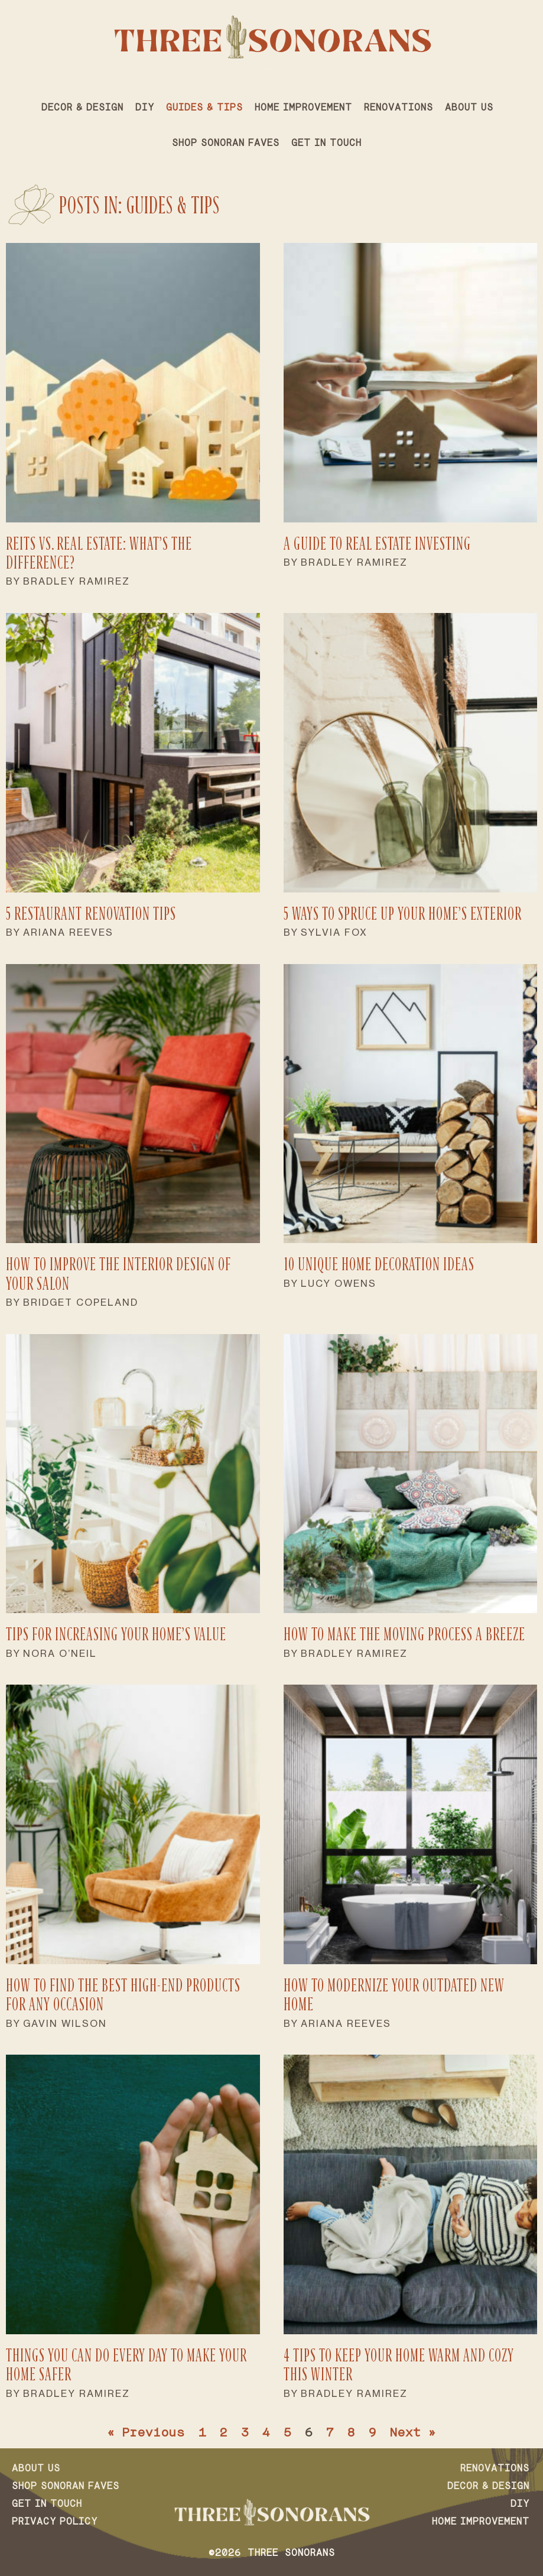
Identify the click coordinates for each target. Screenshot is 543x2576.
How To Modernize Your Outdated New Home (394, 1994)
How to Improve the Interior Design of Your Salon (118, 1273)
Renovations (398, 108)
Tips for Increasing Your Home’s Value (116, 1634)
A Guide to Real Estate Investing (377, 543)
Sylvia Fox (334, 932)
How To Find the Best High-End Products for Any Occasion (123, 1994)
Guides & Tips (204, 108)
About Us (469, 108)
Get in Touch (326, 143)
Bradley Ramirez (76, 581)
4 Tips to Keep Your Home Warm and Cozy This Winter (399, 2364)
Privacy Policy (54, 2522)
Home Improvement (303, 108)
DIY (144, 108)
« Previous (146, 2433)
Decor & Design (82, 108)
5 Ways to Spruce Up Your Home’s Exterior (403, 913)
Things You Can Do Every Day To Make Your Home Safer (126, 2364)
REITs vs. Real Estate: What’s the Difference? (99, 553)
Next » (413, 2433)
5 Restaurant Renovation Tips (91, 913)
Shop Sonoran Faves (225, 143)
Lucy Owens (338, 1283)
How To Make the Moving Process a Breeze (404, 1634)
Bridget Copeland (80, 1302)
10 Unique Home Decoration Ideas (379, 1264)
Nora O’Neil (60, 1653)
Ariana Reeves (68, 932)
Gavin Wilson (65, 2023)
